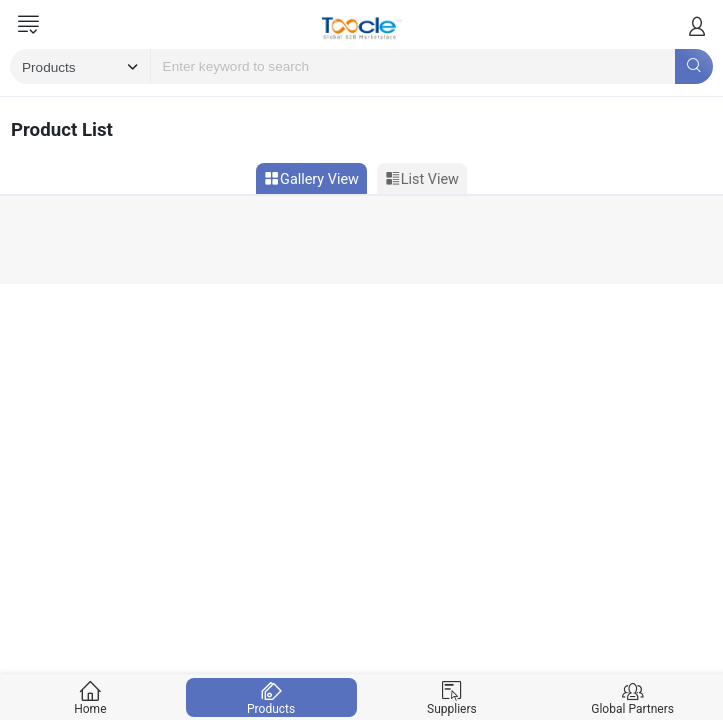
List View (422, 179)
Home (91, 697)
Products (271, 697)
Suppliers (452, 697)
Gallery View (311, 179)
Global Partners (633, 697)
